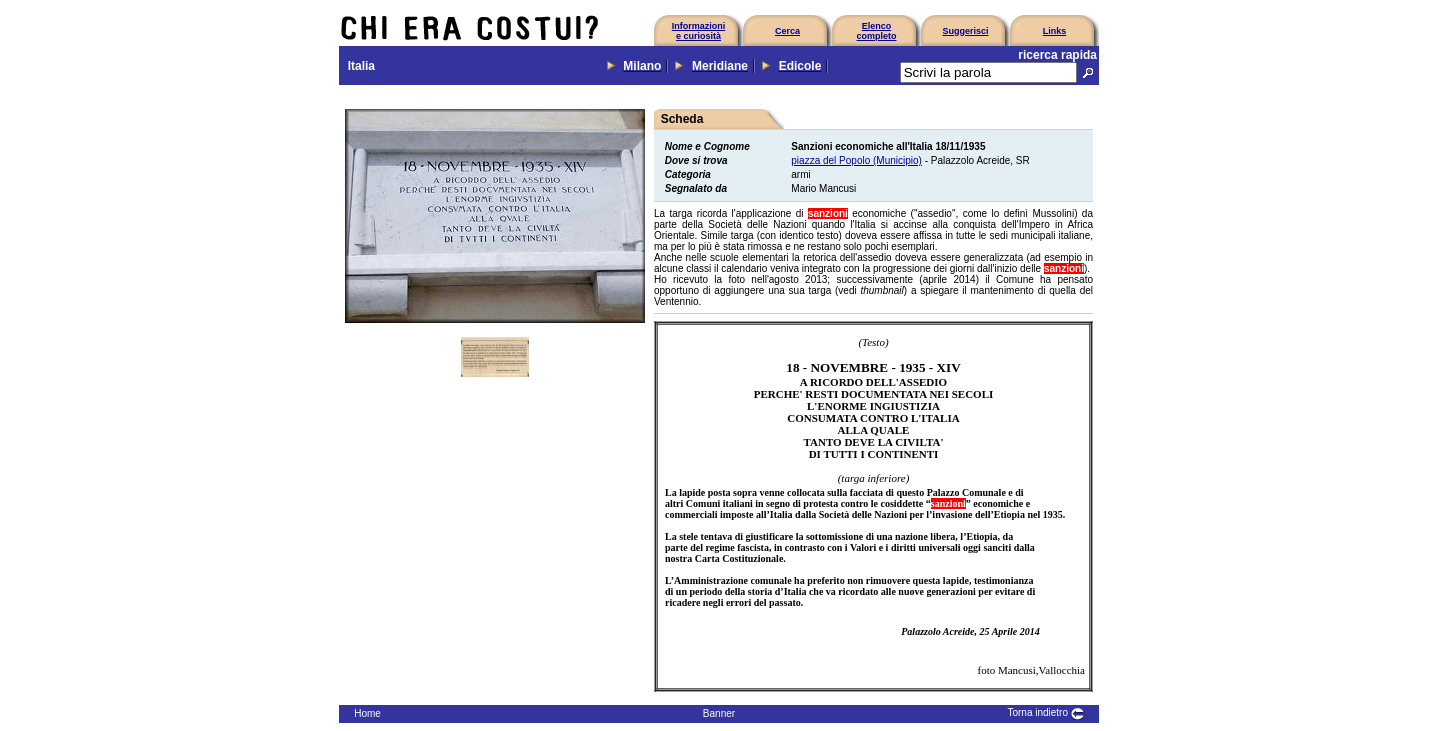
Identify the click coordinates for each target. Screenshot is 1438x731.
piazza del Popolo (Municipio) (856, 160)
